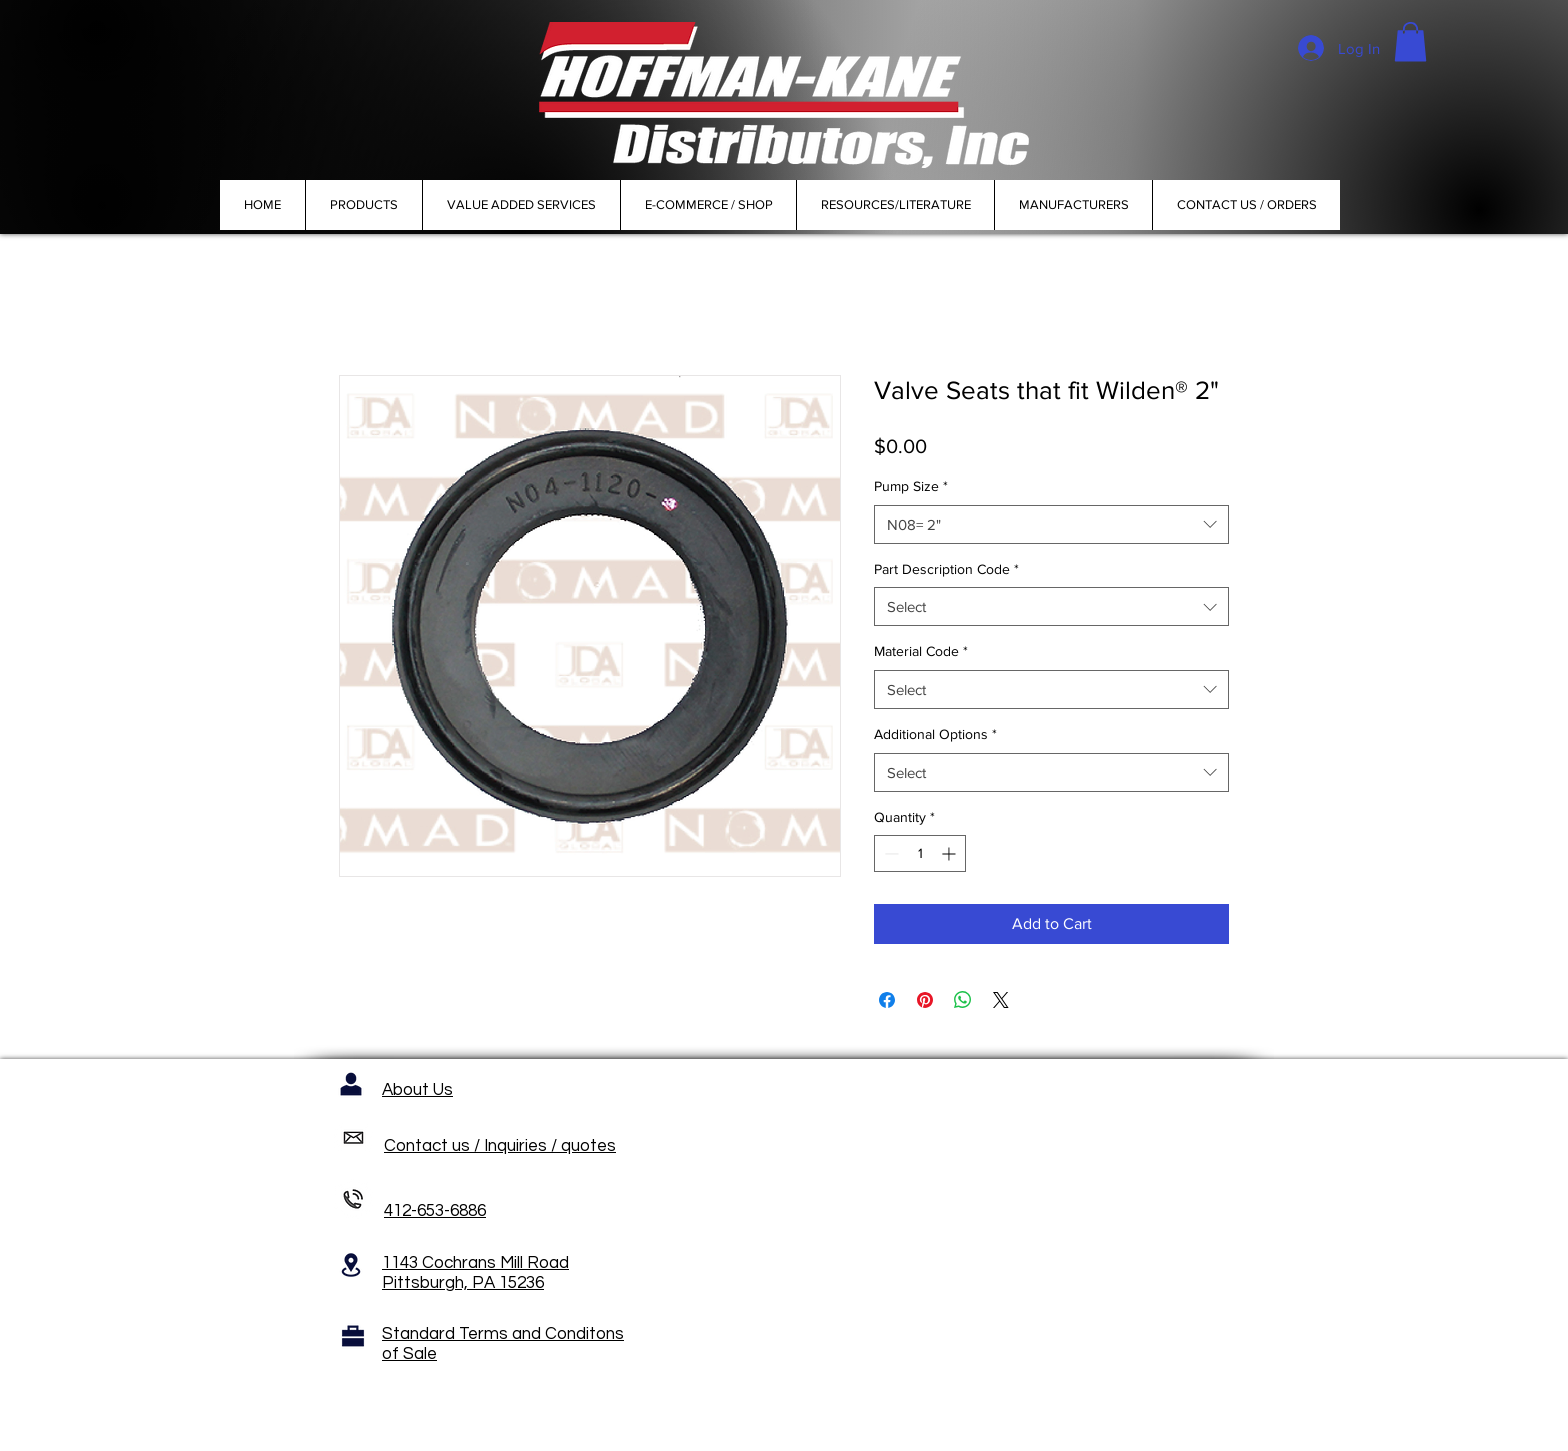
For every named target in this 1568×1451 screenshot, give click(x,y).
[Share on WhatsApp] (963, 1000)
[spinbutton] (920, 853)
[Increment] (950, 853)
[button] (1410, 41)
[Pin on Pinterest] (925, 1000)
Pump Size (911, 486)
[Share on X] (1001, 1000)
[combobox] (1051, 524)
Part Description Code (946, 569)
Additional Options (935, 734)
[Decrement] (889, 853)
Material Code (921, 651)
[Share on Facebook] (887, 1000)
